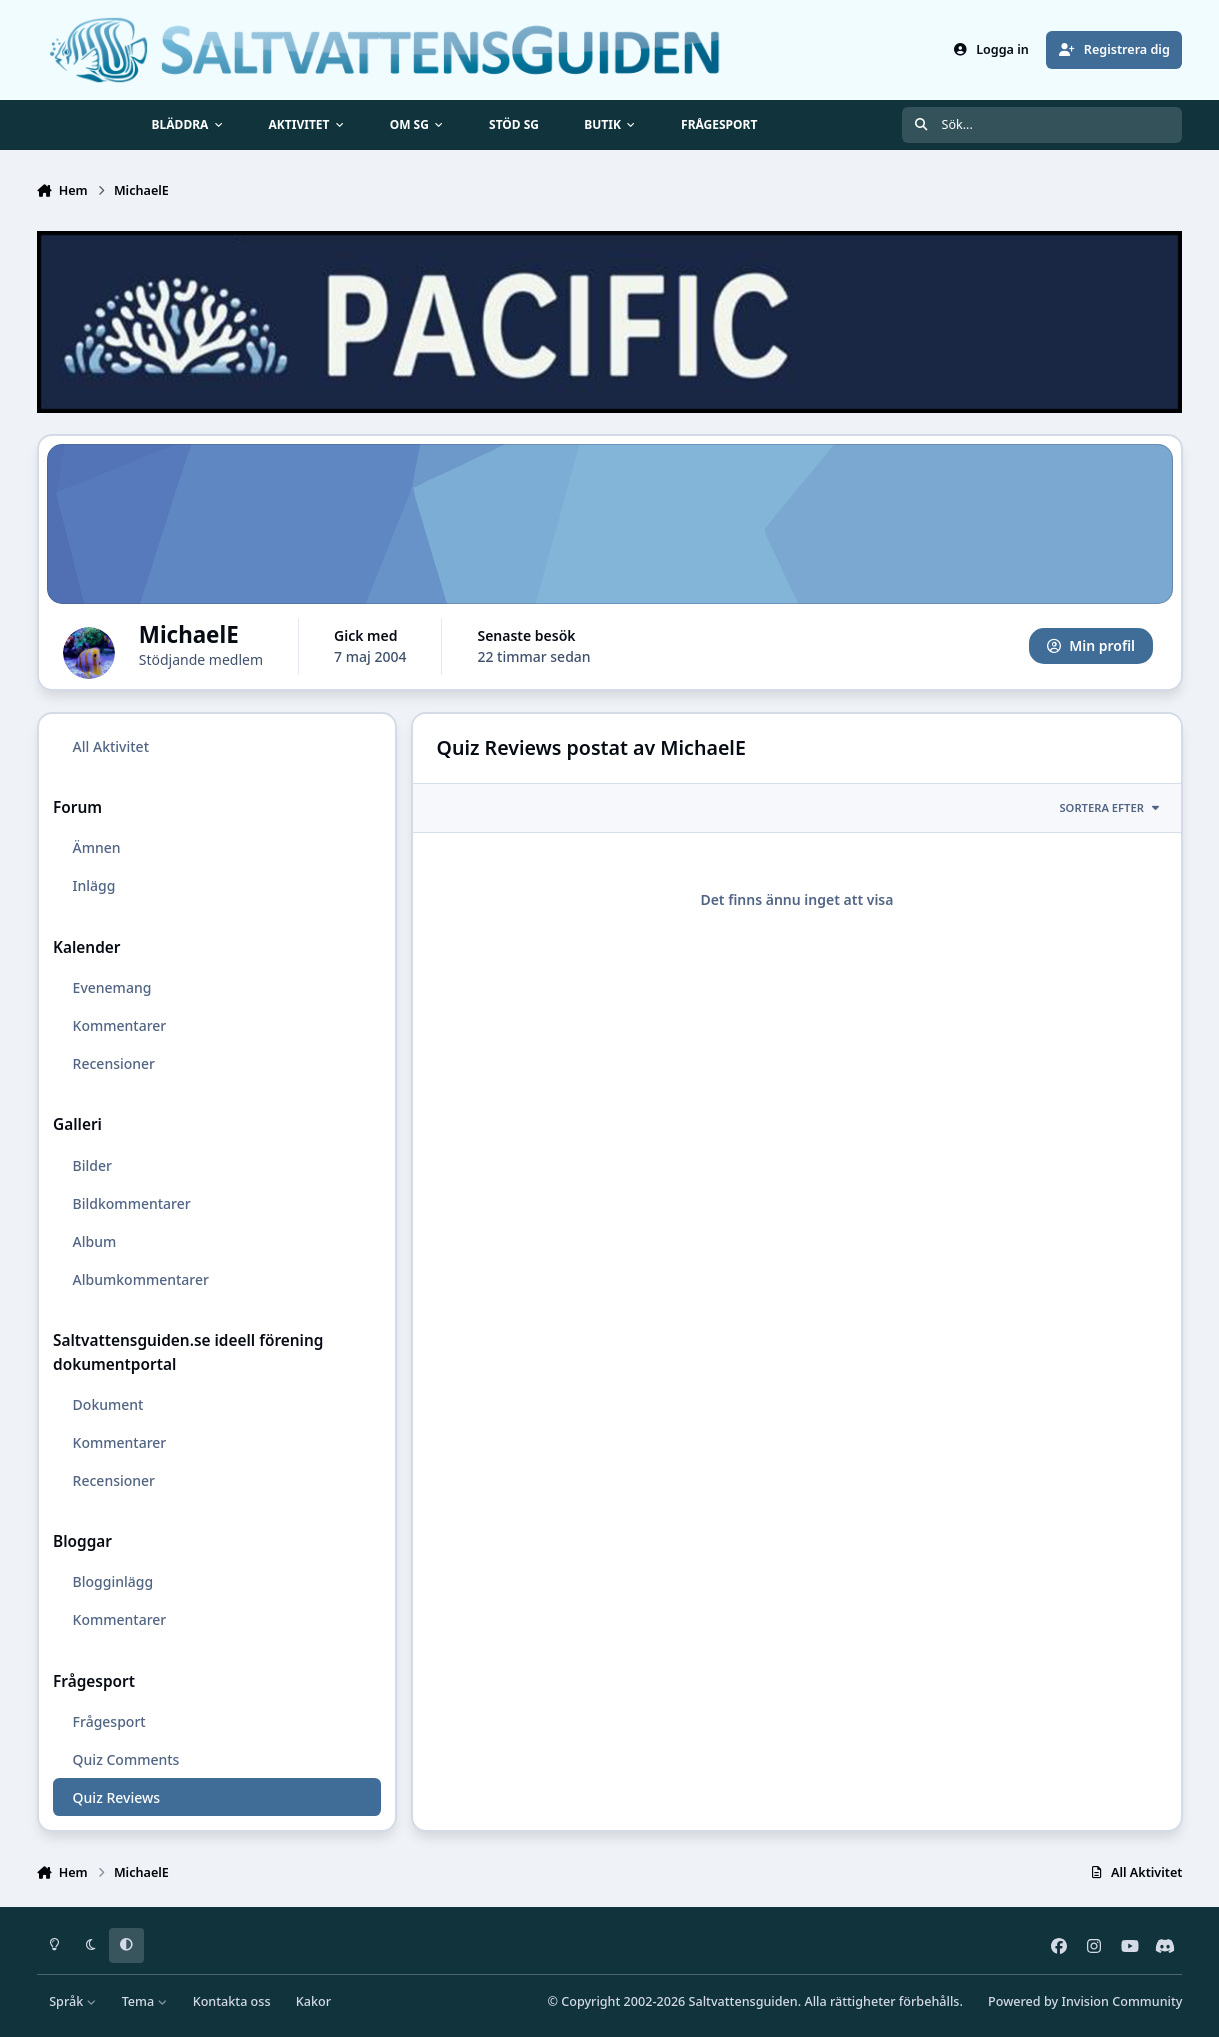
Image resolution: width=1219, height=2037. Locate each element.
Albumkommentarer (140, 1279)
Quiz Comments (125, 1759)
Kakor (313, 2001)
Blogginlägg (112, 1581)
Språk (72, 2001)
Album (94, 1241)
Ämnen (96, 847)
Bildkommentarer (131, 1203)
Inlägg (93, 885)
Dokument (107, 1404)
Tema (145, 2001)
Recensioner (113, 1063)
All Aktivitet (110, 746)
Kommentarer (119, 1025)
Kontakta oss (232, 2001)
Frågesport (108, 1721)
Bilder (91, 1164)
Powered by (1085, 2001)
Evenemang (111, 987)
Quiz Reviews (115, 1797)
